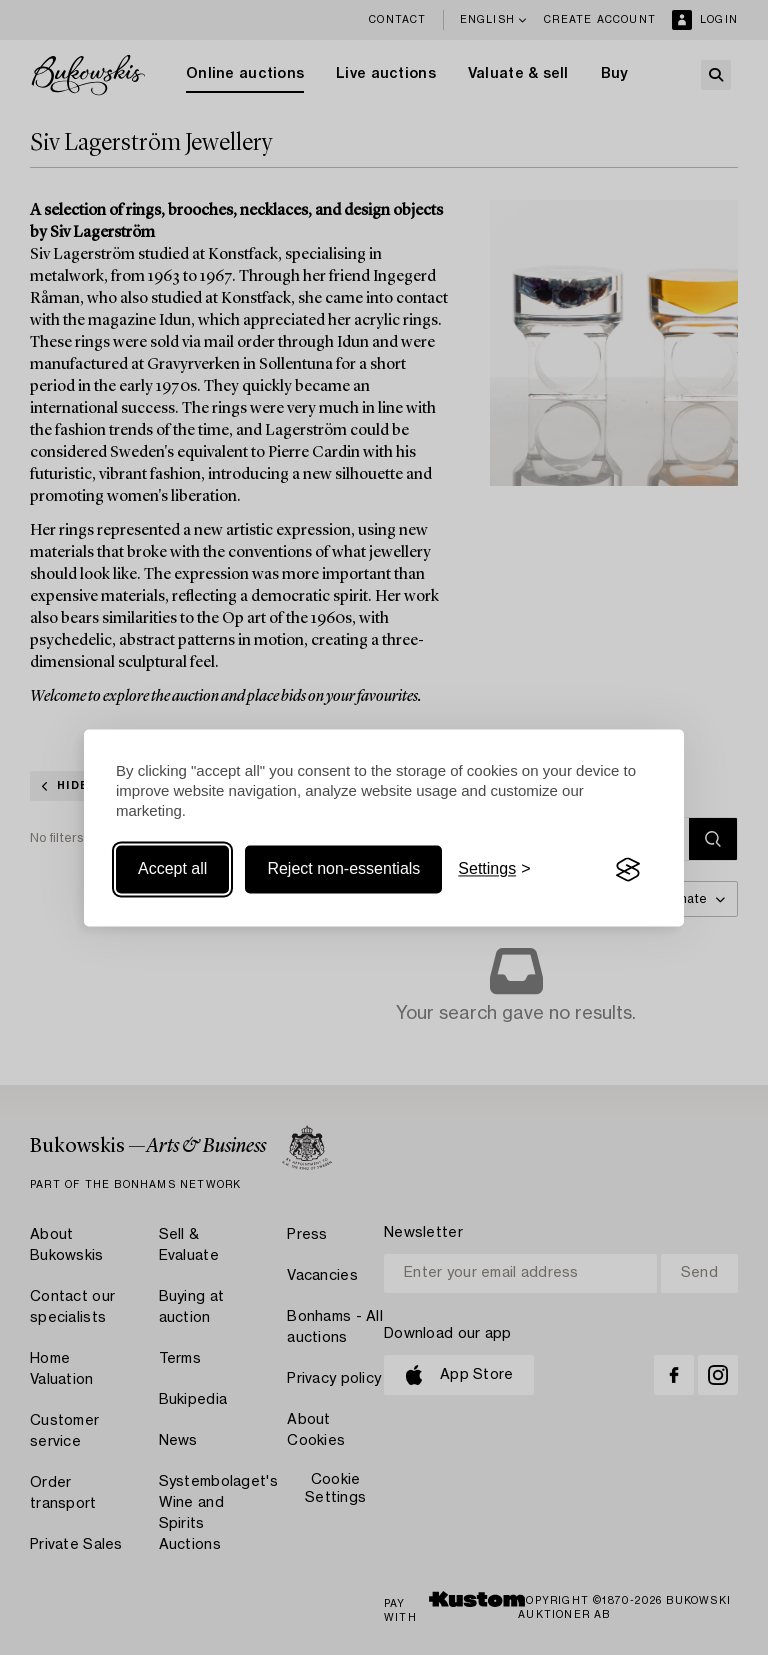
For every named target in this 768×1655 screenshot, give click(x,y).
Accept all (172, 869)
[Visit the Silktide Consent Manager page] (628, 870)
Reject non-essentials (343, 869)
